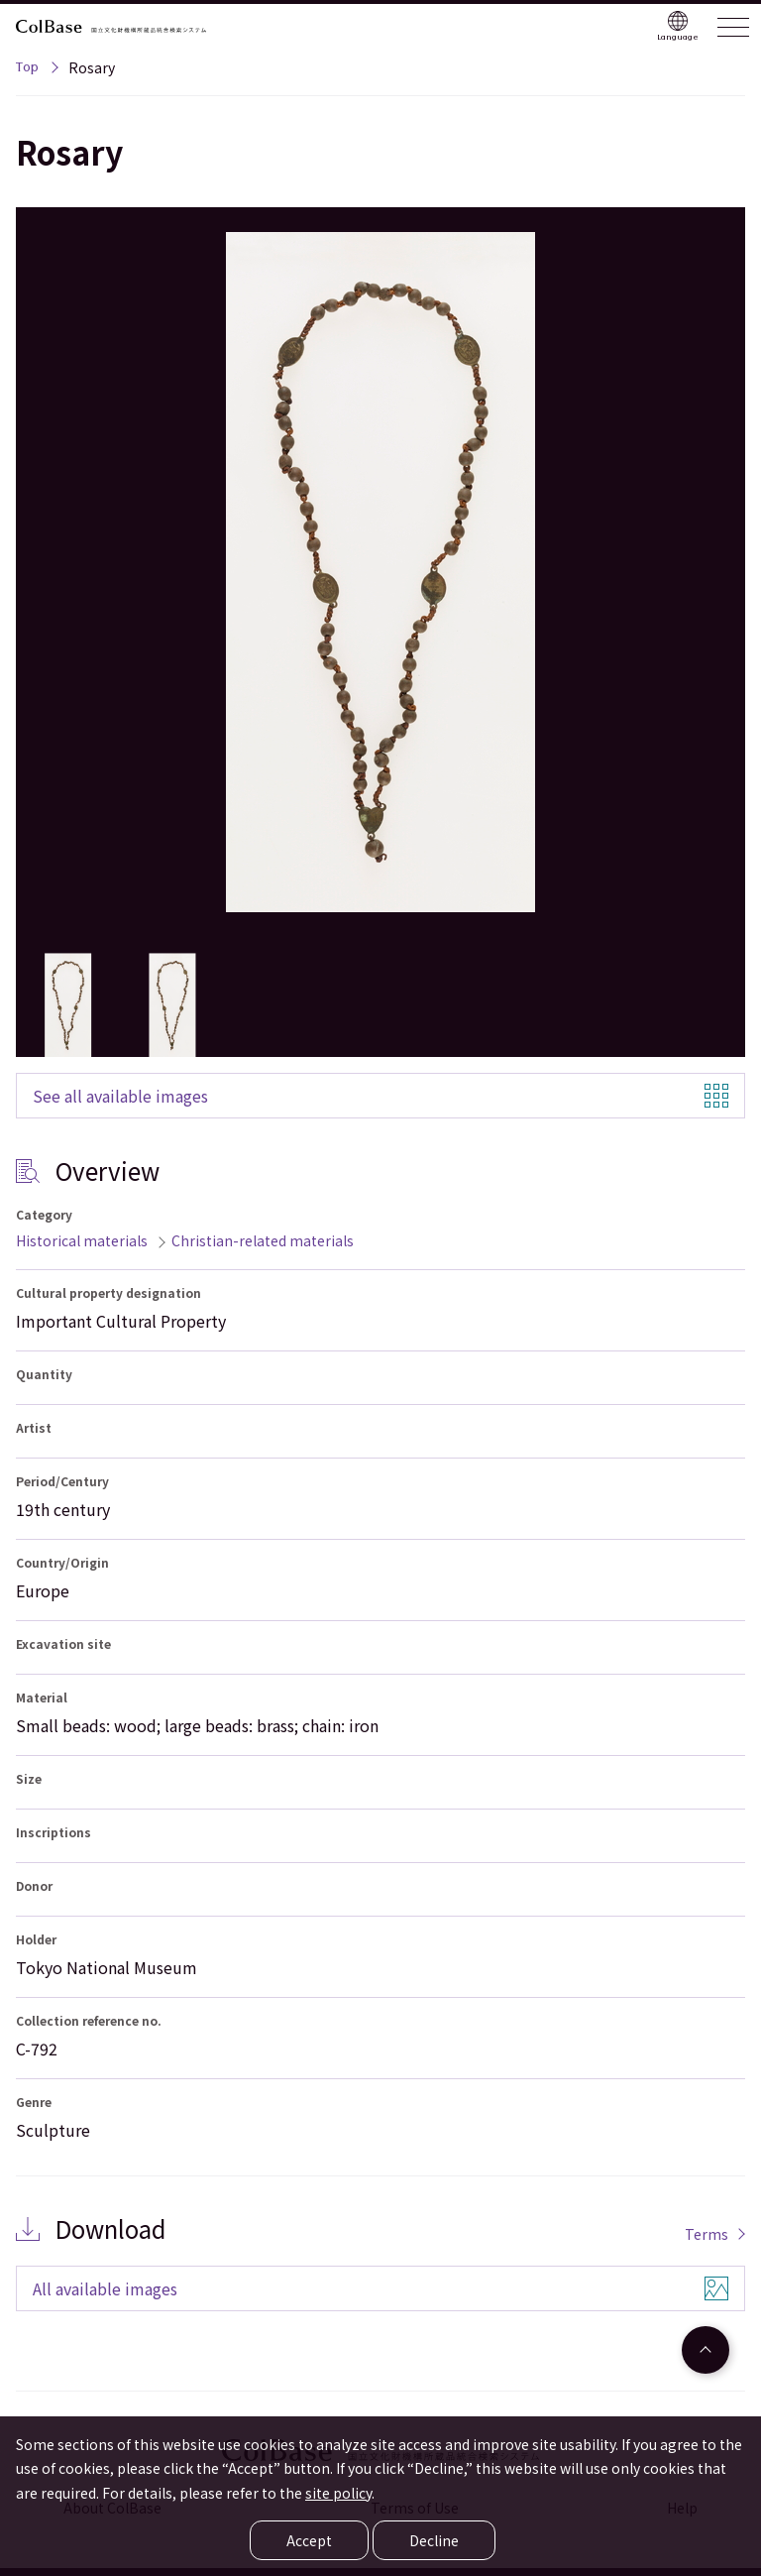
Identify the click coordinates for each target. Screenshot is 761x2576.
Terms (706, 2234)
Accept (309, 2540)
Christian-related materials (262, 1240)
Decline (434, 2540)
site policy (338, 2493)
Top (27, 69)
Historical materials (82, 1240)
